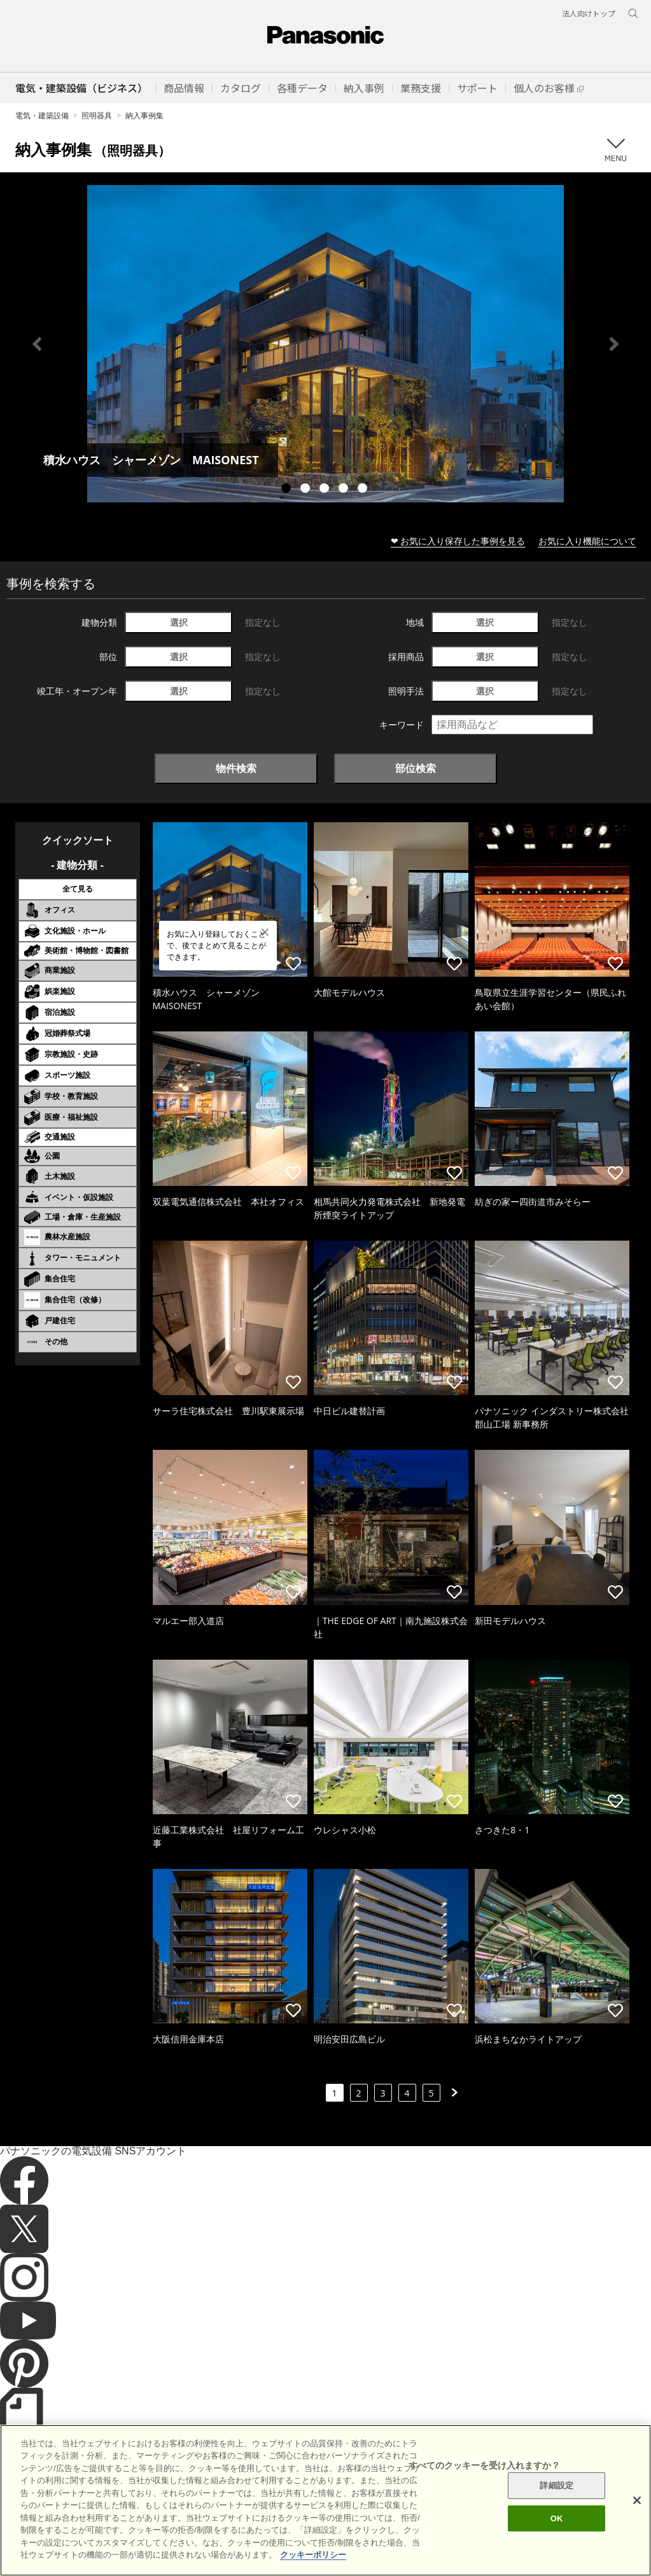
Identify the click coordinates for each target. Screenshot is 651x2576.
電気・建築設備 (42, 115)
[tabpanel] (325, 343)
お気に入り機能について (587, 541)
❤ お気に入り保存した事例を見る (458, 541)
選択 (179, 622)
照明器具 (96, 115)
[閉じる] (637, 2514)
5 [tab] (364, 489)
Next (614, 344)
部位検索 (415, 768)
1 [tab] (287, 489)
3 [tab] (325, 489)
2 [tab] (306, 489)
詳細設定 (556, 2499)
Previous (37, 344)
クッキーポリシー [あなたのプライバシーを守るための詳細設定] (313, 2568)
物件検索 (236, 768)
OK (556, 2532)
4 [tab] (345, 489)
